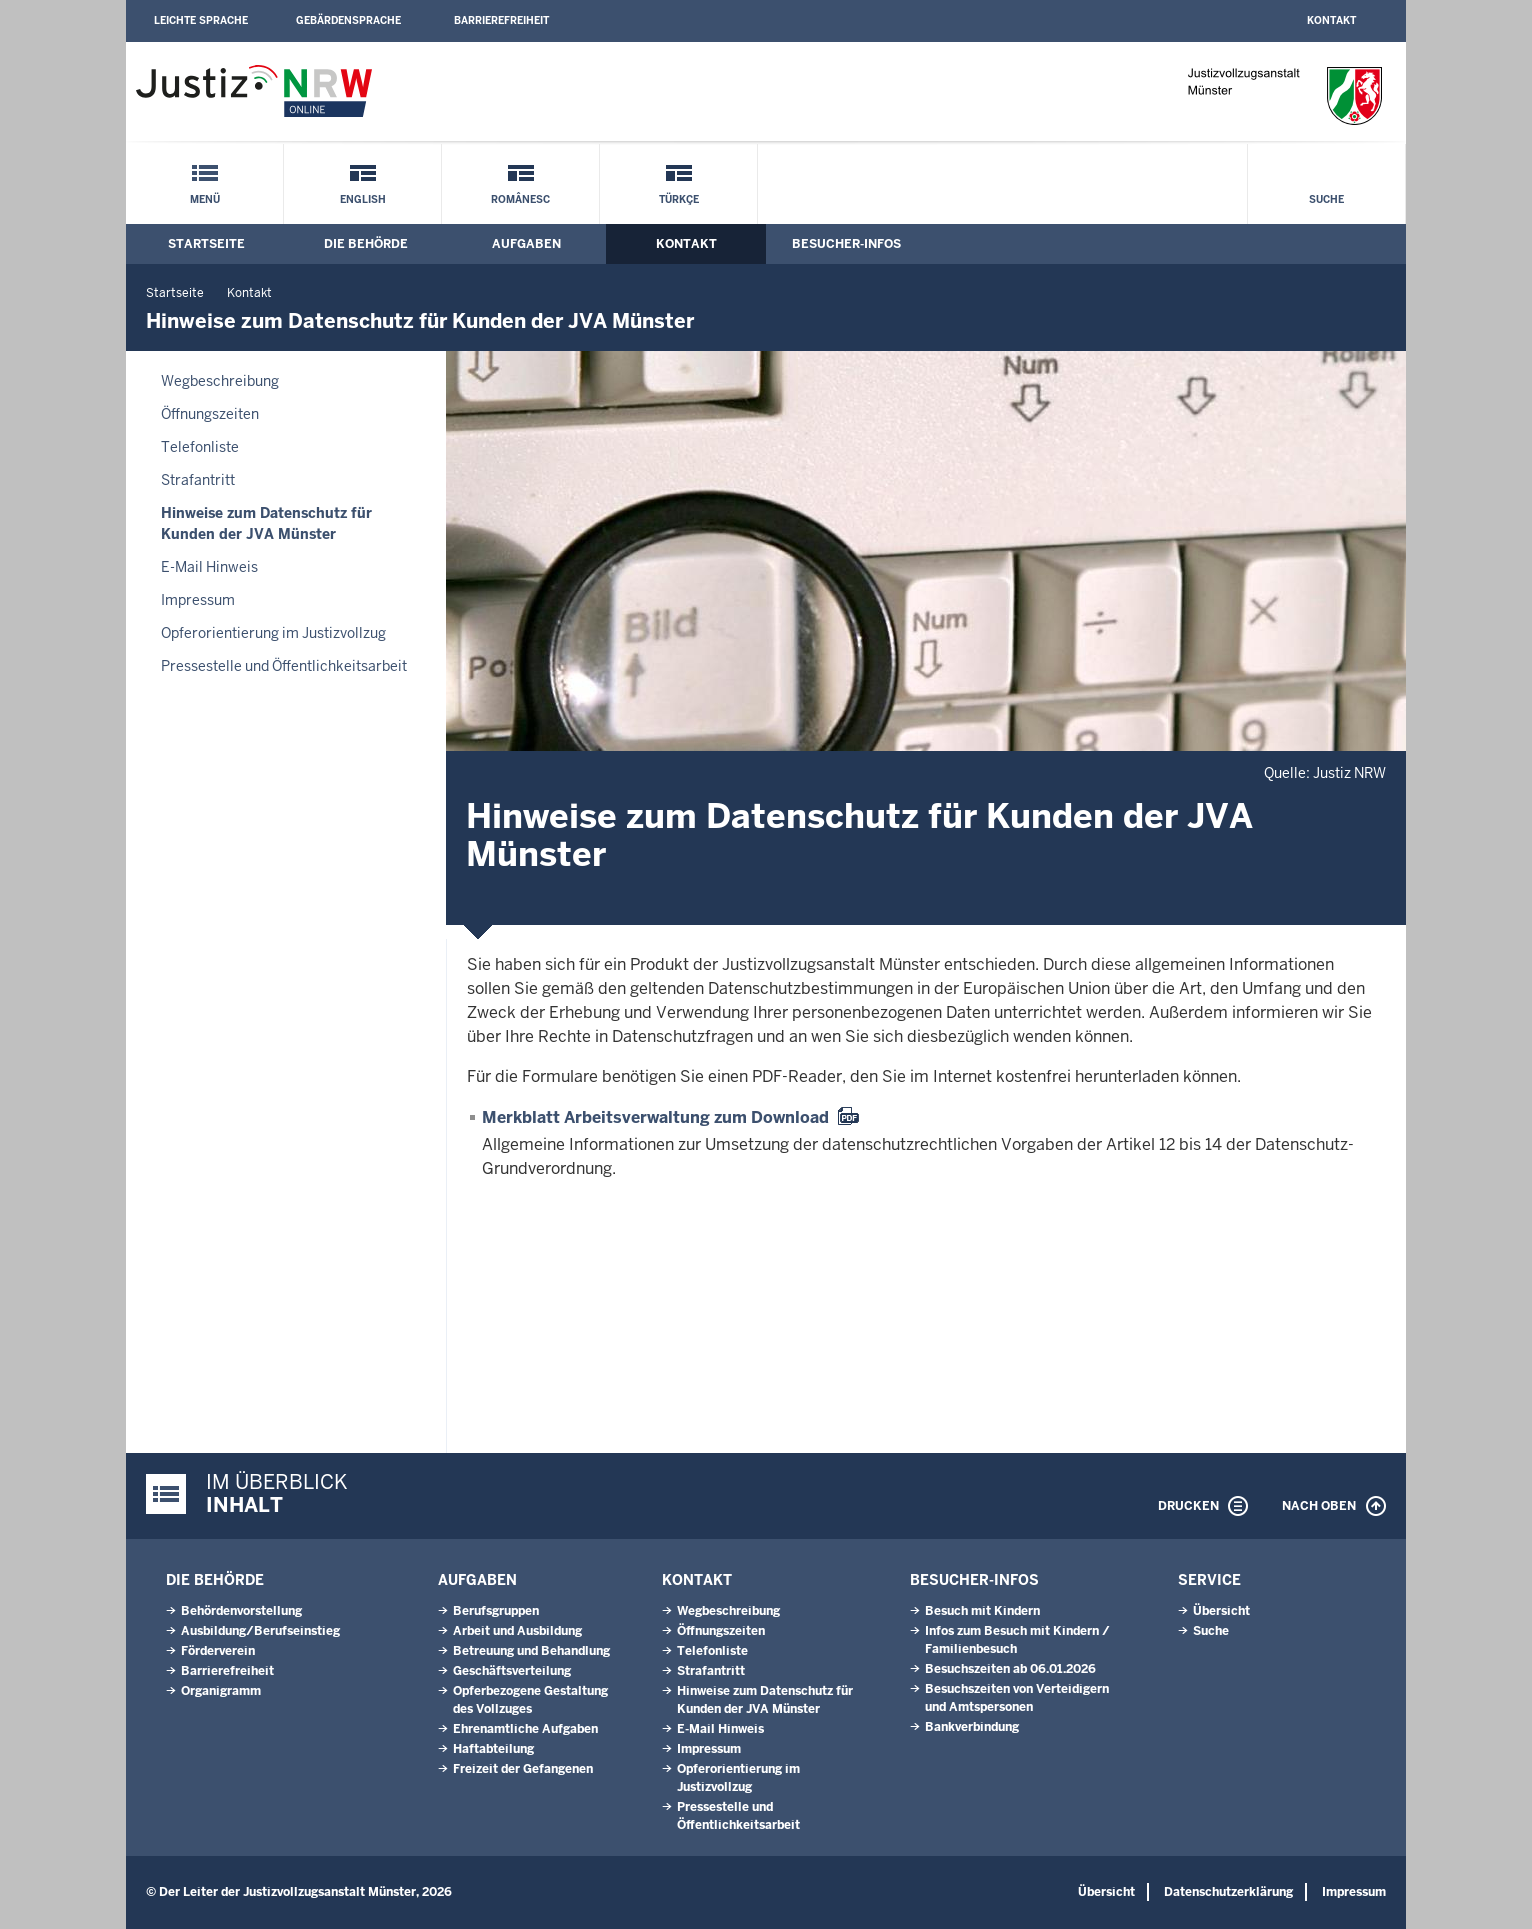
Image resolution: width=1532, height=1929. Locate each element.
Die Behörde (366, 244)
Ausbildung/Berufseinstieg (260, 1631)
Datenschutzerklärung (1228, 1892)
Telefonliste (200, 447)
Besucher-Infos (846, 244)
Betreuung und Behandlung (531, 1651)
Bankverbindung (972, 1727)
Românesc (520, 199)
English (363, 199)
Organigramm (221, 1691)
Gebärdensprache (348, 20)
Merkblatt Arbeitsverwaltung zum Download (655, 1117)
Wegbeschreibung (220, 381)
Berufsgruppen (496, 1611)
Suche (1326, 199)
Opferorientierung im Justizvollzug (273, 633)
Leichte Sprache (201, 20)
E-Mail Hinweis (209, 567)
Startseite (206, 244)
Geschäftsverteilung (512, 1671)
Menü (205, 199)
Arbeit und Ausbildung (517, 1631)
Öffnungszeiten (210, 414)
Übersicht (1221, 1611)
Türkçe (679, 199)
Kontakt (1331, 20)
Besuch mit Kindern (982, 1611)
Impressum (198, 600)
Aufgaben (526, 244)
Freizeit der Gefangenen (523, 1769)
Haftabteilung (493, 1749)
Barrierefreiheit (501, 20)
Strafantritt (198, 480)
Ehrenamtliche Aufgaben (525, 1729)
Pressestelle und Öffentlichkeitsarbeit (284, 666)
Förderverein (218, 1651)
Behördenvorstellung (241, 1611)
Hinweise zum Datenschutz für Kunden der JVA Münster (266, 523)
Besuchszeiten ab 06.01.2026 (1010, 1669)
